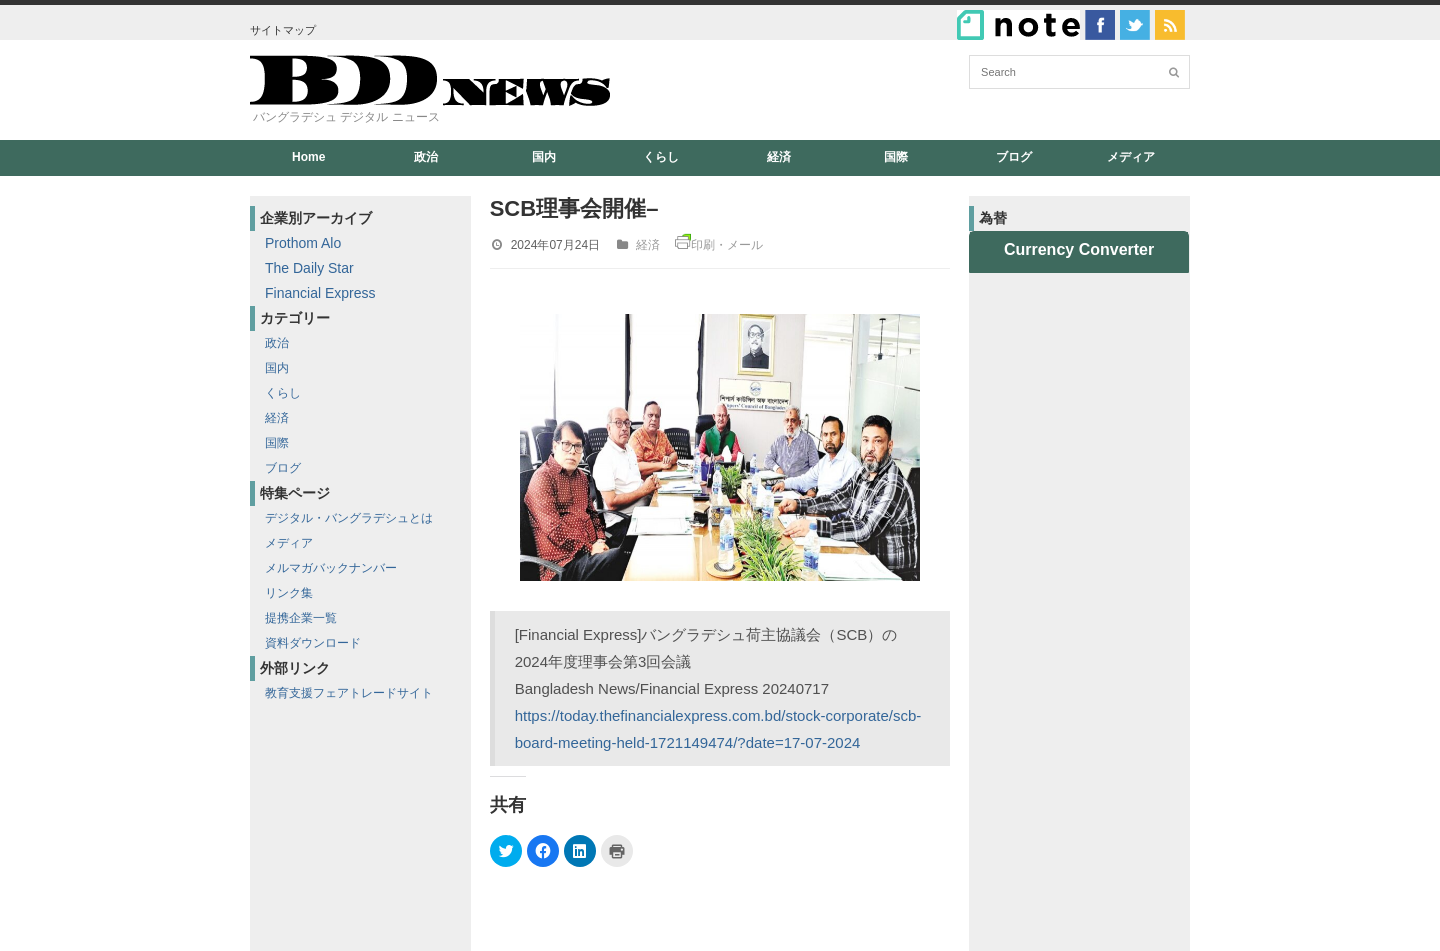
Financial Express (320, 293)
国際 (896, 157)
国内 (544, 157)
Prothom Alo (303, 243)
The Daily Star (309, 268)
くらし (661, 157)
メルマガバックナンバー (331, 568)
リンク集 (289, 593)
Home (308, 157)
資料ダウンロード (313, 643)
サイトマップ (283, 30)
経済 (779, 157)
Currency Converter (1079, 249)
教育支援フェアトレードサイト (349, 693)
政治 (426, 157)
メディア (1131, 157)
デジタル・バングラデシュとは (349, 518)
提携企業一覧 (301, 618)
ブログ (1014, 157)
